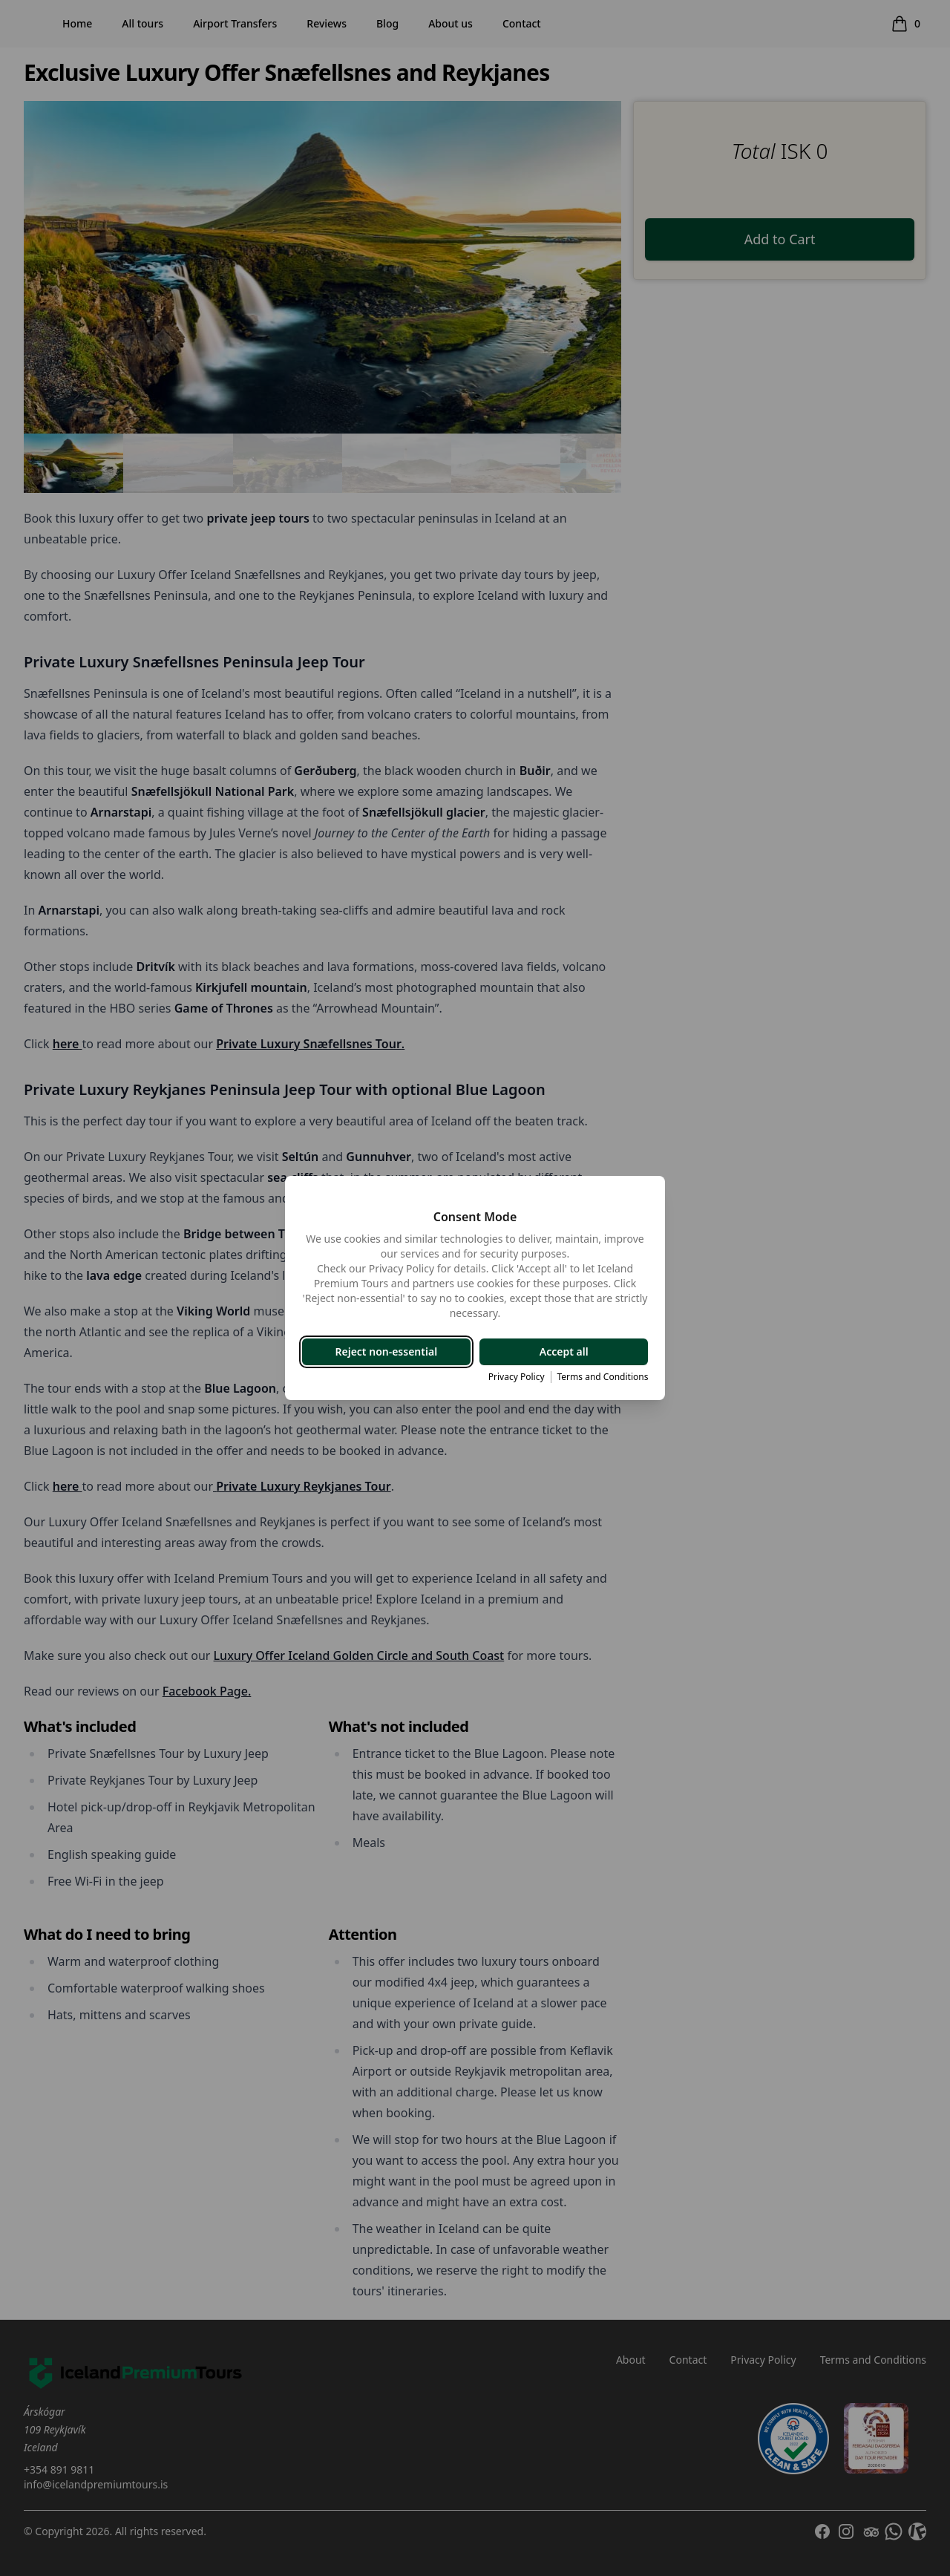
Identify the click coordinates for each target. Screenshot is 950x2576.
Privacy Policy (515, 1377)
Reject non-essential (386, 1351)
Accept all (563, 1351)
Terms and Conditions (601, 1377)
